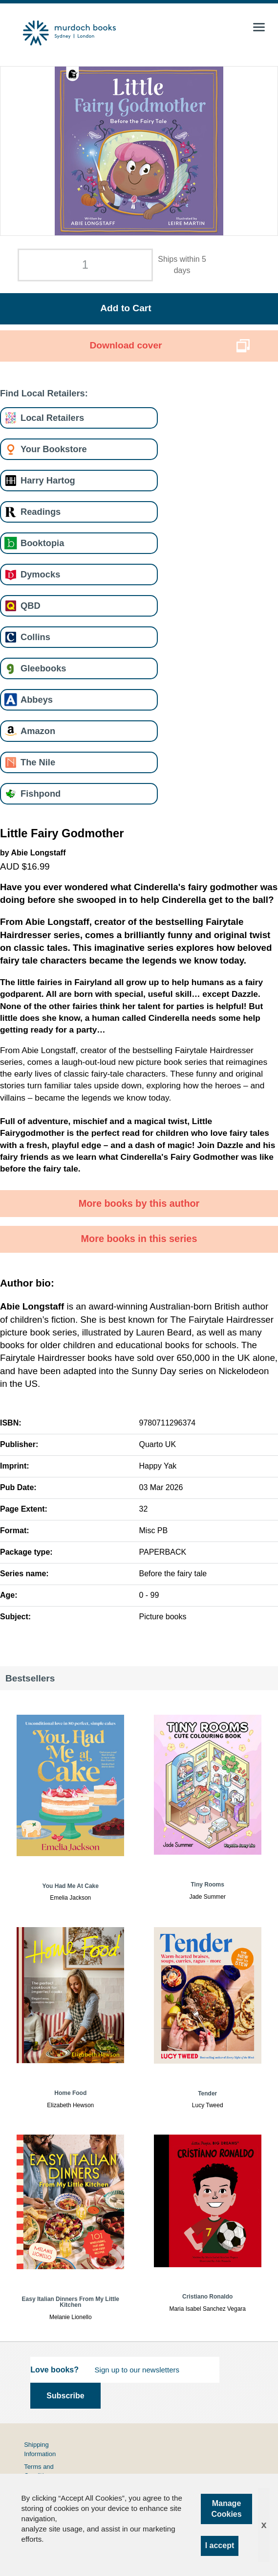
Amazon (38, 731)
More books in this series (139, 1238)
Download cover (125, 345)
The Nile (38, 762)
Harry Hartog (48, 480)
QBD (31, 605)
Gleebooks (43, 668)
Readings (41, 511)
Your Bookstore (54, 449)
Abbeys (37, 699)
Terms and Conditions (39, 2471)
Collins (35, 637)
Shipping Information (40, 2449)
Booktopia (42, 543)
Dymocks (40, 574)
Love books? (54, 2370)
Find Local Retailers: (44, 393)
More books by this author (139, 1203)
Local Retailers (52, 418)
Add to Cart (125, 308)
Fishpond (41, 793)
